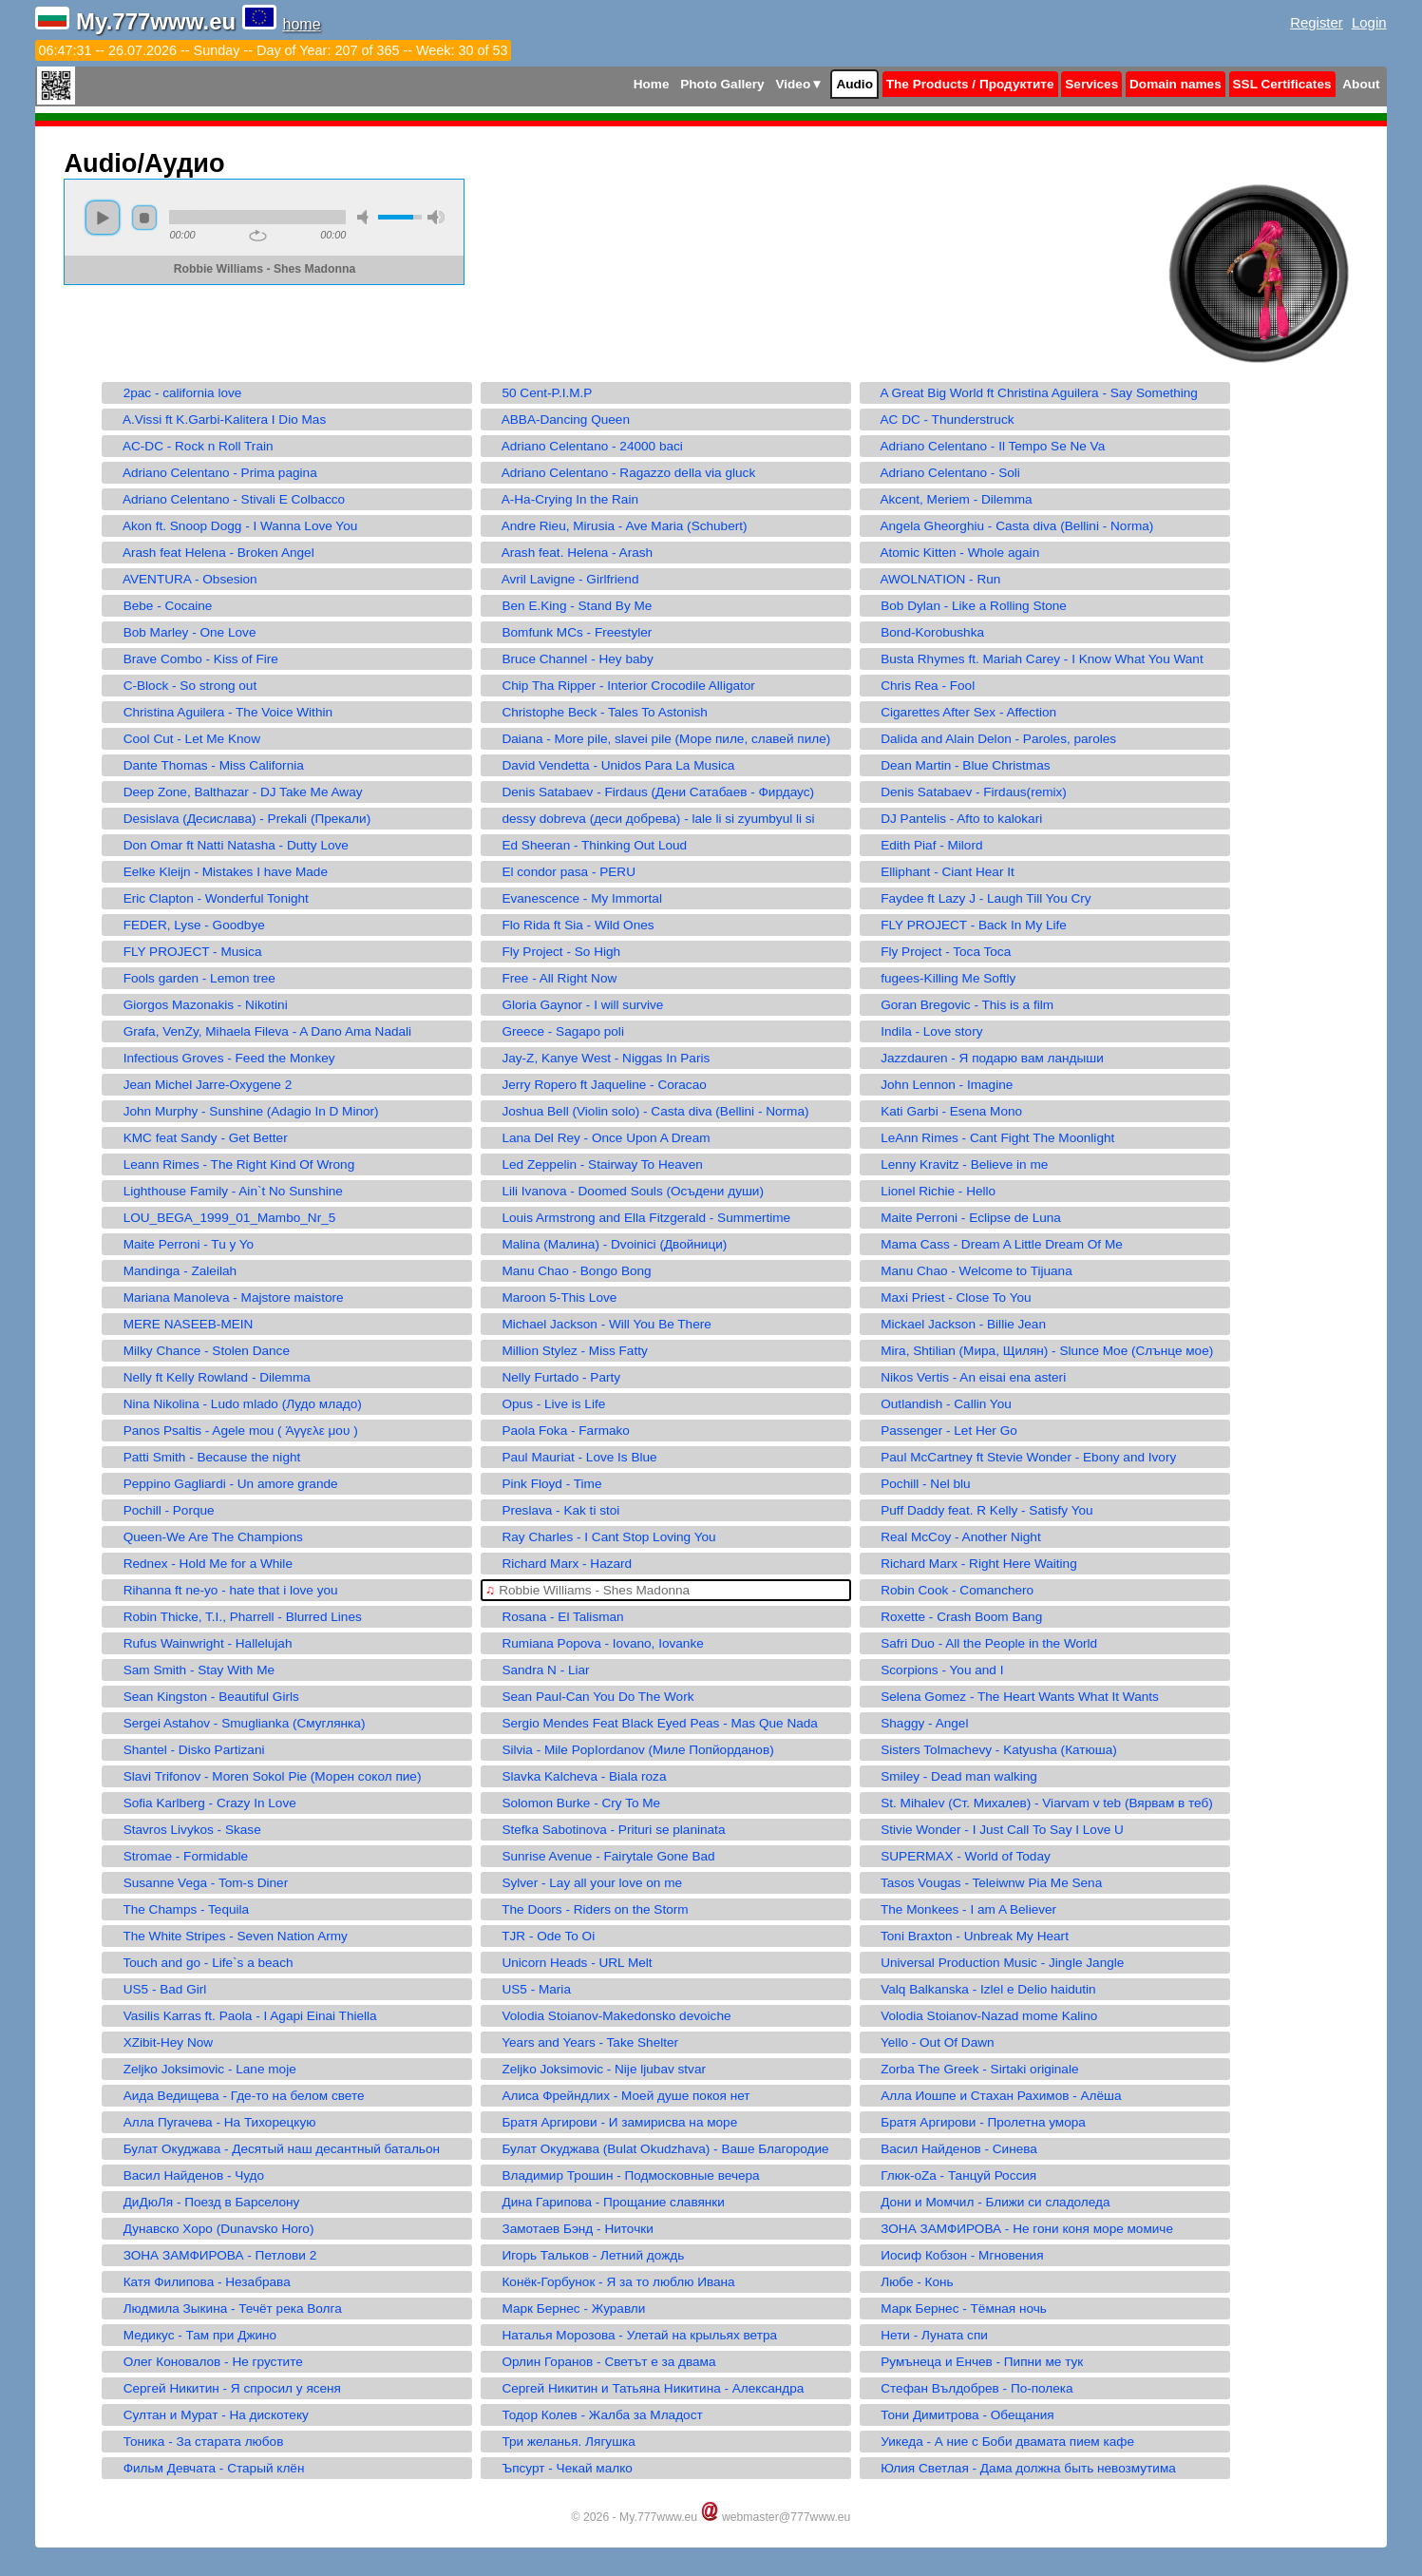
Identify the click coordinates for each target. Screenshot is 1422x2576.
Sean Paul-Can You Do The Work (589, 1696)
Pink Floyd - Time (543, 1484)
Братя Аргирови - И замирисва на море (611, 2122)
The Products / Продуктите (970, 84)
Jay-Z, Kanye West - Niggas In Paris (597, 1058)
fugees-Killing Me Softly (939, 978)
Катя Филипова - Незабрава (198, 2282)
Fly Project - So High (552, 952)
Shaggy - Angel (916, 1723)
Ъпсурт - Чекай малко (559, 2468)
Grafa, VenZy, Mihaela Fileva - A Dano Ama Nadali (258, 1031)
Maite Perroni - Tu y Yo (180, 1244)
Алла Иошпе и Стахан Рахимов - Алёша (993, 2096)
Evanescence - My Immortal (573, 898)
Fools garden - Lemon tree (190, 978)
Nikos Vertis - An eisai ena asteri (965, 1377)
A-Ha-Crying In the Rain (561, 499)
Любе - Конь (909, 2282)
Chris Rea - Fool (919, 685)
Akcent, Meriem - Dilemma (948, 499)
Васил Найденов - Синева (950, 2149)
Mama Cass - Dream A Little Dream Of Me (993, 1244)
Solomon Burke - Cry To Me (572, 1803)
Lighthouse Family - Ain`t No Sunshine (224, 1191)
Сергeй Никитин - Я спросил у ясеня (223, 2388)
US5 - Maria (528, 1989)
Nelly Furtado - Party (552, 1377)
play (103, 218)
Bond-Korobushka (924, 632)
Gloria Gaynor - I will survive (574, 1005)
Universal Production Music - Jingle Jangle (994, 1963)
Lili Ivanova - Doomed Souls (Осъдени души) (624, 1191)
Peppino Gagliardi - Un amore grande (221, 1484)
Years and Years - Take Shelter (581, 2042)
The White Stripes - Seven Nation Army (226, 1936)
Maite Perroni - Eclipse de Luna (962, 1218)
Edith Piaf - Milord (923, 845)
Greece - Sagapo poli (554, 1031)
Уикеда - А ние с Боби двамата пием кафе (999, 2441)
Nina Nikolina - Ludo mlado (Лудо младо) (233, 1404)
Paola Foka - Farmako (557, 1430)
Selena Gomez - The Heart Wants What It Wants (1011, 1696)
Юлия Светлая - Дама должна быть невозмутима (1020, 2468)
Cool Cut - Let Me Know (183, 739)
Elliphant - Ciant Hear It (939, 872)
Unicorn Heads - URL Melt (568, 1963)
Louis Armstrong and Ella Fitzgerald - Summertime (637, 1218)
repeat (258, 235)
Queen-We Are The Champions (204, 1537)
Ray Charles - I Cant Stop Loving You (600, 1537)
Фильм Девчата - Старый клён (205, 2468)
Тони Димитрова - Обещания (959, 2415)
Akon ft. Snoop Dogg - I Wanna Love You (231, 526)
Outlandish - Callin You (938, 1404)
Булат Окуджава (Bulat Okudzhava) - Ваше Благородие (656, 2149)
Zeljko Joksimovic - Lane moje (200, 2069)
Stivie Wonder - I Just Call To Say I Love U (994, 1829)
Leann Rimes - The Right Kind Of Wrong (230, 1164)
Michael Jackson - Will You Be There (598, 1324)
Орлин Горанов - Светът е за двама (600, 2362)
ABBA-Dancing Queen (557, 419)
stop (144, 217)
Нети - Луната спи (926, 2335)
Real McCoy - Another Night (952, 1537)
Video (799, 84)
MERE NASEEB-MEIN (179, 1324)
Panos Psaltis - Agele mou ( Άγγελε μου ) (231, 1430)
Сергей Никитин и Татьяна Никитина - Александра (644, 2388)
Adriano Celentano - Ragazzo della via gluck (620, 473)
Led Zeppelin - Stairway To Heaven (594, 1164)
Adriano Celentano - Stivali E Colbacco (225, 499)
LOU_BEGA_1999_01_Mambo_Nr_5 (220, 1218)
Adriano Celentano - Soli (942, 473)
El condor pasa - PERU (560, 872)
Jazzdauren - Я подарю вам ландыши (984, 1058)
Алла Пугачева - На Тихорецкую (210, 2122)
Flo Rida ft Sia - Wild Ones (569, 925)
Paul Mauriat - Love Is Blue (570, 1457)
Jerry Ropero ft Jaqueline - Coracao (596, 1085)
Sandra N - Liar (537, 1670)
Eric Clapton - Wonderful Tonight (207, 898)
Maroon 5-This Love (550, 1297)
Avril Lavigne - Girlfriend (561, 579)
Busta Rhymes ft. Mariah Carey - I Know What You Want (1034, 659)
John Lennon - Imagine (938, 1085)
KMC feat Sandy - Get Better (196, 1138)
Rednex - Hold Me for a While (199, 1563)
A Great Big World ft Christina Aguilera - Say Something (1031, 393)
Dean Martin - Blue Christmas (957, 765)
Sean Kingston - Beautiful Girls (202, 1696)
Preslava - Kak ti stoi (552, 1510)
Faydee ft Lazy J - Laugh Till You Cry (977, 898)
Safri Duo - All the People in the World (980, 1643)
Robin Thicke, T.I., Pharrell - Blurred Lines (233, 1617)
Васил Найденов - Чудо (185, 2175)
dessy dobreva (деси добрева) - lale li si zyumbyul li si (649, 818)
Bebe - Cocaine (159, 606)
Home (652, 84)
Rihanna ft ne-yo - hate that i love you (221, 1590)
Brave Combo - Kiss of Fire (191, 659)
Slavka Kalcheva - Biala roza (575, 1776)
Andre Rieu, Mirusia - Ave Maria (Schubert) (616, 526)
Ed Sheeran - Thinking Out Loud (586, 845)
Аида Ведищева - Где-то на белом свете (235, 2096)
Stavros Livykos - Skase (183, 1829)
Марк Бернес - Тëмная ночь (955, 2308)
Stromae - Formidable (177, 1856)
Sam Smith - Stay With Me (190, 1670)
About (1360, 84)
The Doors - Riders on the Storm (586, 1909)
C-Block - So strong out (181, 685)
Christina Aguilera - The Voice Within (219, 712)
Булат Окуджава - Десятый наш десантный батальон (273, 2149)
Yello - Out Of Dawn (929, 2042)
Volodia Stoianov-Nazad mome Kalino (980, 2016)
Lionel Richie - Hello (929, 1191)
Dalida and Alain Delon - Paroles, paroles (990, 739)
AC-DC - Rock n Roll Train (189, 446)
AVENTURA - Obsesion (181, 579)
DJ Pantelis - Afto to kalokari (953, 818)
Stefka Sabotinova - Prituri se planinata (605, 1829)
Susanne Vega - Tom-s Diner (197, 1883)
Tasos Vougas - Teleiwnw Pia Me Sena (983, 1883)
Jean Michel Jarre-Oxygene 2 (199, 1085)
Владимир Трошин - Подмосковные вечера (622, 2175)
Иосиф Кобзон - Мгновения (954, 2255)
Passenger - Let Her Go (940, 1430)
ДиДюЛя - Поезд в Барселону (202, 2202)
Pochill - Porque (160, 1510)
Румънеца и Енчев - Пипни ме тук (973, 2362)
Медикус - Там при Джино (191, 2335)
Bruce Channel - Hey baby (569, 659)
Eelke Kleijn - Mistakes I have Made (217, 872)
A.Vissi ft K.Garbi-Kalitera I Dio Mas (216, 419)
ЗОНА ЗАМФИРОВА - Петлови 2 (211, 2255)
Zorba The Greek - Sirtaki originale (971, 2069)
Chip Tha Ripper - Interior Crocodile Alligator (620, 685)
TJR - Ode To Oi (540, 1936)
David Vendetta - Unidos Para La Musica (609, 765)
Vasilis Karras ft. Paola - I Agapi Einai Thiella (241, 2016)
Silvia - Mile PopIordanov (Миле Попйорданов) (629, 1750)
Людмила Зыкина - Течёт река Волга (223, 2308)
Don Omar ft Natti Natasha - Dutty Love (227, 845)
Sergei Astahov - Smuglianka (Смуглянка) (235, 1723)
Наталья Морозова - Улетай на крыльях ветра (631, 2335)
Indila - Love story (923, 1031)
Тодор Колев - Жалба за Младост (593, 2415)
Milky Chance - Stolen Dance (198, 1351)
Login (1369, 22)
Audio (854, 84)
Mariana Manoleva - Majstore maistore (224, 1297)
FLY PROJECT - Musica (183, 952)
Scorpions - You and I (933, 1670)
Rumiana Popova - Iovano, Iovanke (594, 1643)
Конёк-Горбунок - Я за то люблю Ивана (609, 2282)
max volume (436, 217)
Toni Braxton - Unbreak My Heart (966, 1936)
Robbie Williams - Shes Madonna (587, 1590)
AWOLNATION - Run (932, 579)
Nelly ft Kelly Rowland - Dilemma (208, 1377)
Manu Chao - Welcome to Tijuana (968, 1271)
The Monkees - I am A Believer (960, 1909)
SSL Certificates (1282, 84)
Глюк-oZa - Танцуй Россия (950, 2175)
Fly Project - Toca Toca (937, 952)
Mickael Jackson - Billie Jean (955, 1324)
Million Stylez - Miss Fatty (566, 1351)
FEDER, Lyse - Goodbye (185, 925)
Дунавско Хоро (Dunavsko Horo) (209, 2229)
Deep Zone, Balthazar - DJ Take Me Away (234, 792)
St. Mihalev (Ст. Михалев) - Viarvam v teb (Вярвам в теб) (1038, 1803)
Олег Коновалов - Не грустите (204, 2362)
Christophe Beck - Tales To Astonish (596, 712)
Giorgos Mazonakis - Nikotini (196, 1005)
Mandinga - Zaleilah (171, 1271)
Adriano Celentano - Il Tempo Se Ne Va (984, 446)
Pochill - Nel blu (917, 1484)
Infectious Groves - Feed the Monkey (220, 1058)
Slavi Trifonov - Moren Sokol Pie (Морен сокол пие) (263, 1776)
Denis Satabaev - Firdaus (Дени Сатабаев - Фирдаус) (649, 792)
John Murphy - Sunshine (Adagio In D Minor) (242, 1111)
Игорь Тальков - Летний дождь (584, 2255)
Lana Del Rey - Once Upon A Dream (597, 1138)
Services (1091, 84)
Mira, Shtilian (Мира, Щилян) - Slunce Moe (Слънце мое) (1038, 1351)
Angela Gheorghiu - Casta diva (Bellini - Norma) (1008, 526)
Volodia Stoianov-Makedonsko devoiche (607, 2016)
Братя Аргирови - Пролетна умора (975, 2122)
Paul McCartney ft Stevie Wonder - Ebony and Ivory (1020, 1457)
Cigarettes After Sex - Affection (960, 712)
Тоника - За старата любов (194, 2441)
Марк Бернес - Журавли (565, 2308)
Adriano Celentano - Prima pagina (211, 473)
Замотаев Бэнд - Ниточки (569, 2229)
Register (1316, 22)
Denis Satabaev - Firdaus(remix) (965, 792)
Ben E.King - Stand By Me (568, 606)
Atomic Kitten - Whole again (951, 552)
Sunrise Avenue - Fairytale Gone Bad (599, 1856)
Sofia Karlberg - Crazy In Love (200, 1803)
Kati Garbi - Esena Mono (943, 1111)
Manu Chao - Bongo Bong (568, 1271)
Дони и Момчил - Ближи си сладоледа (987, 2202)
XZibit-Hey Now (159, 2042)
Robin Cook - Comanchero (948, 1590)
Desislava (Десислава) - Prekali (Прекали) (238, 818)
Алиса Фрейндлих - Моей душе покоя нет (617, 2096)
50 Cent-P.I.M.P (538, 393)
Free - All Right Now (550, 978)
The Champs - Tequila (177, 1909)
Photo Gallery (722, 84)
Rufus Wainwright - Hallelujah (199, 1643)
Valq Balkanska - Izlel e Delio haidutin (980, 1989)
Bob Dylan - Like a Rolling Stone (965, 606)
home (302, 24)
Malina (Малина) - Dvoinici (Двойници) (606, 1244)
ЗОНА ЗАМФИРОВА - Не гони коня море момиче (1018, 2229)
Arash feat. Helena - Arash (569, 552)
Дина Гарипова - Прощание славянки (605, 2202)
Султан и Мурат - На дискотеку (207, 2415)
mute (365, 217)
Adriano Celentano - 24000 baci (584, 446)
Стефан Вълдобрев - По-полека (968, 2388)
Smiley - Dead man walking (950, 1776)
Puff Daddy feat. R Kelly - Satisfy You (978, 1510)
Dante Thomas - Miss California (204, 765)
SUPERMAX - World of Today (957, 1856)
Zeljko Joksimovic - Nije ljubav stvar (595, 2069)
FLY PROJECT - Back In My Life (965, 925)
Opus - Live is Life (545, 1404)
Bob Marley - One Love (181, 632)
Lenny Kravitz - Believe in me (956, 1164)
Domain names (1175, 84)
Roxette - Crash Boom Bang (953, 1617)
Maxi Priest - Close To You (948, 1297)
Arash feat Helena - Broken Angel (209, 552)
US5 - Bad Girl (156, 1989)
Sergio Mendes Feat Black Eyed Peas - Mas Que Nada (651, 1723)
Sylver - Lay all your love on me (583, 1883)
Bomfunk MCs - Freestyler (568, 632)
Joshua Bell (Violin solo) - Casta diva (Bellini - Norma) (646, 1111)
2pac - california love (173, 393)
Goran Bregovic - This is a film (958, 1005)
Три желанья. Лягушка (560, 2441)
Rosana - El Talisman (554, 1617)
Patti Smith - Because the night (203, 1457)
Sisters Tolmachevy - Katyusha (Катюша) (990, 1750)
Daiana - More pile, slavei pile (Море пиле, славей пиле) (657, 739)
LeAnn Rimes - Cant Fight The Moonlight (989, 1138)
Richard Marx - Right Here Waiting (970, 1563)
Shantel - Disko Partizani (185, 1750)
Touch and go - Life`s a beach (199, 1963)
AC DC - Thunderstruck (939, 419)
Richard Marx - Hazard (558, 1563)
